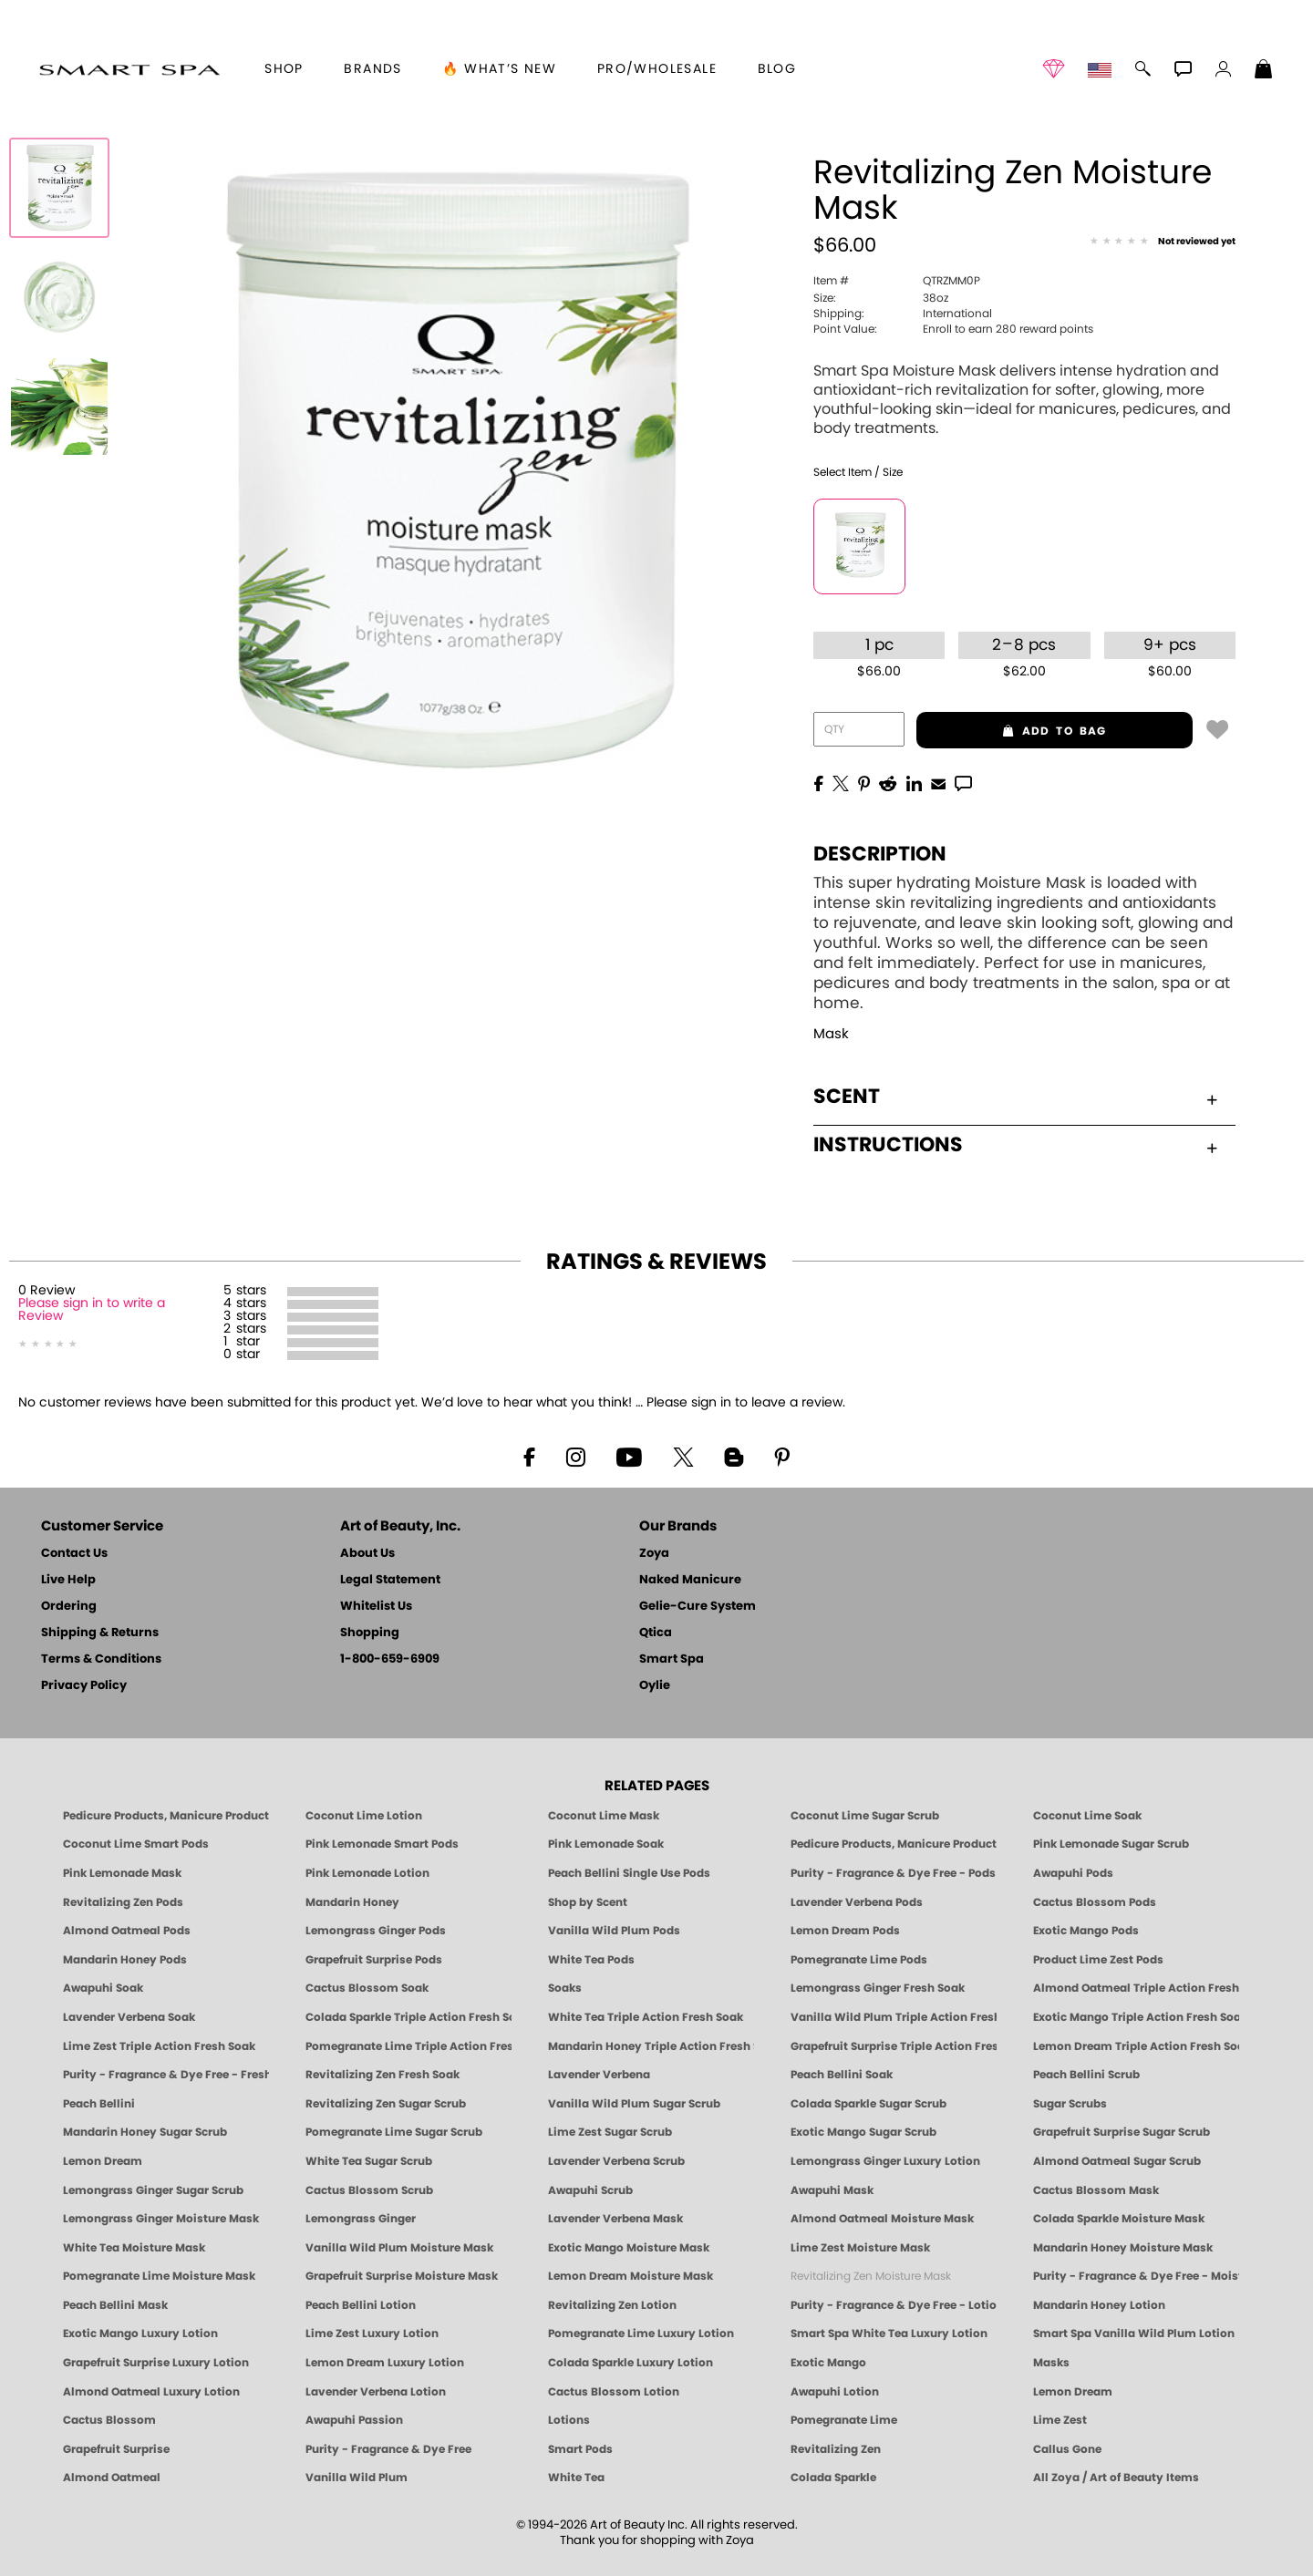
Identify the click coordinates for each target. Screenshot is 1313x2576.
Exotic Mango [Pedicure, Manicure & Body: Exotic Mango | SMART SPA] (828, 2362)
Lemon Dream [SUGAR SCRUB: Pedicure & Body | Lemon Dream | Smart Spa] (102, 2161)
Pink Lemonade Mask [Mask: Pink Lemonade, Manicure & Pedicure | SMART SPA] (122, 1873)
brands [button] (372, 69)
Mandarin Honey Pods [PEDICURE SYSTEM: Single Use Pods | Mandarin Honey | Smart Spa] (125, 1959)
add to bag (1011, 731)
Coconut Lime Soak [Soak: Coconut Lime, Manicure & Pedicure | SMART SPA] (1087, 1815)
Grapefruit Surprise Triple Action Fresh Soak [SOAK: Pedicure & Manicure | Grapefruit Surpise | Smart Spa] (894, 2046)
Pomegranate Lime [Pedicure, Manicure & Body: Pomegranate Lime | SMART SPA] (844, 2420)
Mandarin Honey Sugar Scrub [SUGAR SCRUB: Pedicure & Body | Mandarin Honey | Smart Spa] (145, 2132)
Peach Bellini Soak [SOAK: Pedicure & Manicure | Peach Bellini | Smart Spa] (842, 2074)
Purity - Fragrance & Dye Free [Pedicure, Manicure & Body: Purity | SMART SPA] (388, 2449)
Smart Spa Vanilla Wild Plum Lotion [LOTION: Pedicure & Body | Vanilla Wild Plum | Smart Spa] (1134, 2333)
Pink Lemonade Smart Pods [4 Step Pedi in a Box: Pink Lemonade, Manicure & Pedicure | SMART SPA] (382, 1844)
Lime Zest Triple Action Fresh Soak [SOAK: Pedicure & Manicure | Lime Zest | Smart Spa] (159, 2046)
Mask (831, 1034)
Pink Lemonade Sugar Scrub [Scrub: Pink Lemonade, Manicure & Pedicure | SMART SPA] (1111, 1844)
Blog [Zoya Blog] (777, 69)
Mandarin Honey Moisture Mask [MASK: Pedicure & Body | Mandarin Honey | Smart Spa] (1123, 2247)
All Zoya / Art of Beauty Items (1116, 2477)
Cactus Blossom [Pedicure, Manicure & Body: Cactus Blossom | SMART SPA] (109, 2420)
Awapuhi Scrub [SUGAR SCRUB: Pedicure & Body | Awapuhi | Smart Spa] (590, 2190)
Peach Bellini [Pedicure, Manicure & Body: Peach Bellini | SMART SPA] (99, 2103)
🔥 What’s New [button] (499, 69)
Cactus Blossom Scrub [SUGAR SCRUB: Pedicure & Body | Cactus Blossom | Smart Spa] (369, 2190)
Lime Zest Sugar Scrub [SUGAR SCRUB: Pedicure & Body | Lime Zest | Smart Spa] (610, 2132)
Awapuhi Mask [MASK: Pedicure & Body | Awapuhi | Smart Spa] (832, 2190)
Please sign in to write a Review (91, 1310)
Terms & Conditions (101, 1659)
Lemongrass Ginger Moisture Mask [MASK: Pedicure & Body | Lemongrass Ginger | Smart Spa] (161, 2218)
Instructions (1015, 1145)
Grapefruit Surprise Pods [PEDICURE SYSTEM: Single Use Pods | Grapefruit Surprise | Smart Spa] (373, 1959)
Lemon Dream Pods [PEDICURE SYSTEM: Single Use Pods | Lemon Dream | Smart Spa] (845, 1930)
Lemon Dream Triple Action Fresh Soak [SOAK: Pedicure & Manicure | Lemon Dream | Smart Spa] (1136, 2046)
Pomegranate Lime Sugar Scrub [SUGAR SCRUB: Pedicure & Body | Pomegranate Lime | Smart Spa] (393, 2132)
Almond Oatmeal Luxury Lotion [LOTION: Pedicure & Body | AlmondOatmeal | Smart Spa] (151, 2391)
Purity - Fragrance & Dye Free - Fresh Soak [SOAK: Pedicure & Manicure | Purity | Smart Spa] (166, 2074)
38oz (880, 298)
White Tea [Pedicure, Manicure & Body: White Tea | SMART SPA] (576, 2477)
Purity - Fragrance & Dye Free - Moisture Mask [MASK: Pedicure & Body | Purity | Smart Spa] (1136, 2276)
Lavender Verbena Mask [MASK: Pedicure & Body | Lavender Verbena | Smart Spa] (615, 2218)
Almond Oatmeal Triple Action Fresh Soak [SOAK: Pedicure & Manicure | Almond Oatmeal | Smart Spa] (1136, 1988)
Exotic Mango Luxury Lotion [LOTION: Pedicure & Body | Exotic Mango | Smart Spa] (140, 2333)
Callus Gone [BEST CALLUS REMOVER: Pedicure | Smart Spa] (1067, 2449)
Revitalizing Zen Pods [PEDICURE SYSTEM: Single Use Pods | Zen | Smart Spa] (123, 1902)
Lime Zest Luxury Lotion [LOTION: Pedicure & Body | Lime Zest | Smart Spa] (372, 2333)
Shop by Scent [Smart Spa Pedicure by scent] (587, 1902)
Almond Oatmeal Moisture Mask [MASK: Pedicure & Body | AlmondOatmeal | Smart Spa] (882, 2218)
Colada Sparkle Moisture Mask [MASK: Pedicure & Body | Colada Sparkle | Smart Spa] (1118, 2218)
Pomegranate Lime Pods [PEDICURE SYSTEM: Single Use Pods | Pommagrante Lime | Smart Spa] (859, 1959)
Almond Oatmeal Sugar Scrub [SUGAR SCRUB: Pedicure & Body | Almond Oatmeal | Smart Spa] (1117, 2161)
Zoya (654, 1554)
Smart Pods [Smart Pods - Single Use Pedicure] (580, 2449)
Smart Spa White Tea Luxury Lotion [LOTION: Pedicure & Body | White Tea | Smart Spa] (889, 2333)
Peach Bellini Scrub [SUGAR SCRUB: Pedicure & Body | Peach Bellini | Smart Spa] (1086, 2074)
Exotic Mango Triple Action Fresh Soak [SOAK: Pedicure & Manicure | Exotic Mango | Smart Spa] (1136, 2017)
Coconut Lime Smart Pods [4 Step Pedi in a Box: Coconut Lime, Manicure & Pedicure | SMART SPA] (136, 1844)
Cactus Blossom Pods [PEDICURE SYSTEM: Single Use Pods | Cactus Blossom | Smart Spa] (1094, 1902)
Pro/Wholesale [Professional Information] (657, 69)
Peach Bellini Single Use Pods (629, 1873)
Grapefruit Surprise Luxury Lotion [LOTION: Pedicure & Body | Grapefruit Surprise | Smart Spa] (156, 2362)
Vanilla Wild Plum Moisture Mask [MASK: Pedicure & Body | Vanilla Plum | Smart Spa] (399, 2247)
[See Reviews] (1162, 242)
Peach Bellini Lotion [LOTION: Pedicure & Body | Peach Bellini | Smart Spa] (360, 2305)
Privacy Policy (84, 1686)
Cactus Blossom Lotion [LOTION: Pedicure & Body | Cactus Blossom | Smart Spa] (613, 2391)
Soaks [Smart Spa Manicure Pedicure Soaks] (565, 1988)
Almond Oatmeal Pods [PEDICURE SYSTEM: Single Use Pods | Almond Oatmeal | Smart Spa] (127, 1930)
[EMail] (938, 782)
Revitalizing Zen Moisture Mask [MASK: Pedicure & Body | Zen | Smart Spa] (871, 2276)
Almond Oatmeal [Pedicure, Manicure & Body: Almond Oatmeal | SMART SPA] (111, 2477)
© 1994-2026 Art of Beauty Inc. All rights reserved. (657, 2533)
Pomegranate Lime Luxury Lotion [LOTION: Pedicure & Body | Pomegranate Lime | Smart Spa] (641, 2333)
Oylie (654, 1686)
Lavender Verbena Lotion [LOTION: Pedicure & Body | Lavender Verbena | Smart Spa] (375, 2391)
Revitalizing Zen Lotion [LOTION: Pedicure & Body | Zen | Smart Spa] (612, 2305)
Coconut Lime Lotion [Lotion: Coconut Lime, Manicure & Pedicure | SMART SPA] (363, 1815)
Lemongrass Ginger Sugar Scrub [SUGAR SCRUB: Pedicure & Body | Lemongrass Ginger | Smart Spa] (153, 2190)
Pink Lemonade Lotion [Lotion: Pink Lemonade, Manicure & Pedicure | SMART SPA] (367, 1873)
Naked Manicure (690, 1580)
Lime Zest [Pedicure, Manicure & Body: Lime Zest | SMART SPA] (1060, 2420)
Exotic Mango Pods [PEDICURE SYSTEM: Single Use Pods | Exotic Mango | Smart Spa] (1086, 1930)
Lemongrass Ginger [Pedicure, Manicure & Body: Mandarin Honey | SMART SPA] (360, 2218)
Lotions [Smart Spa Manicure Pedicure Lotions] (569, 2420)
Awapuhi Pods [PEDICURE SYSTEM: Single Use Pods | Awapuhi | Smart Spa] (1073, 1873)
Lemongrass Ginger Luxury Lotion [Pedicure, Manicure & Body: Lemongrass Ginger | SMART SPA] (885, 2161)
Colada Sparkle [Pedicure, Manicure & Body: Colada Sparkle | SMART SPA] (833, 2477)
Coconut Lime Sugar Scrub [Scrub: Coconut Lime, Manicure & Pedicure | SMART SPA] (865, 1815)
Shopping (369, 1633)
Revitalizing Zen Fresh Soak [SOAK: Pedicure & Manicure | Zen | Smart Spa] (382, 2074)
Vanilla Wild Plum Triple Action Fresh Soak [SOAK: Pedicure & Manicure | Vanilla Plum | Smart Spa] (894, 2017)
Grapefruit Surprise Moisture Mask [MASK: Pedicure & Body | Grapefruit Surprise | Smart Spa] (401, 2276)
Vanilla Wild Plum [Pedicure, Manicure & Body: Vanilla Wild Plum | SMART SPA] (356, 2477)
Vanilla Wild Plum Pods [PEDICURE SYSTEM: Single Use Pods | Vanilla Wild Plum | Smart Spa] (614, 1930)
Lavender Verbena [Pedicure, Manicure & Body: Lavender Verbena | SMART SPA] (599, 2074)
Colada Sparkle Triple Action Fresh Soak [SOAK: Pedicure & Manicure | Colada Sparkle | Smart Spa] (408, 2017)
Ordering (69, 1607)
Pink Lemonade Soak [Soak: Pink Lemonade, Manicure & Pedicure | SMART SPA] (606, 1844)
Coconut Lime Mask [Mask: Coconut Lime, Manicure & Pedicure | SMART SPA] (603, 1815)
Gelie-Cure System (697, 1607)
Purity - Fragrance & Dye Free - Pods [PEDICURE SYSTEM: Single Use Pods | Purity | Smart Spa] (893, 1873)
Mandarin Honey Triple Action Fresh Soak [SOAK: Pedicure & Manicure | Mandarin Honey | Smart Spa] (651, 2046)
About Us (367, 1554)
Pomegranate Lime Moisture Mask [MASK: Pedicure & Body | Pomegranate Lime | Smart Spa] (159, 2276)
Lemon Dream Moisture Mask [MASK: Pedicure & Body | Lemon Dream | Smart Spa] (630, 2276)
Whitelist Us (376, 1607)
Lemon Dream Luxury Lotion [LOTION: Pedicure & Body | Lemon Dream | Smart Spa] (384, 2362)
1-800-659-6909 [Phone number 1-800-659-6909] (389, 1659)
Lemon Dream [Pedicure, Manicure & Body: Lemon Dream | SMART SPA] (1072, 2391)
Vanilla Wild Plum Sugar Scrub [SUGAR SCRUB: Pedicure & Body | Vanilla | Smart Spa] (634, 2103)
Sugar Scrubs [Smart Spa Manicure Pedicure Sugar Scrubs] (1070, 2103)
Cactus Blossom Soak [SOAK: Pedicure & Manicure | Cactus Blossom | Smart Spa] (367, 1988)
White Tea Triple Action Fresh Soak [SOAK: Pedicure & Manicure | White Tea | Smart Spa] (645, 2017)
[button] (129, 69)
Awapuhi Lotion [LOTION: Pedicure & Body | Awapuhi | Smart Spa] (835, 2391)
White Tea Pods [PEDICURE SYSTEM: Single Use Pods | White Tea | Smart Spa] (591, 1959)
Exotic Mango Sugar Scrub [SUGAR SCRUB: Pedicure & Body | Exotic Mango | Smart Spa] (863, 2132)
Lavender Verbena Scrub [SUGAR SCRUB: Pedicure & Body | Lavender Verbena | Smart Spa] (616, 2161)
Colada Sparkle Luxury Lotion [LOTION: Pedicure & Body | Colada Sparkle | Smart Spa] (630, 2362)
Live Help (68, 1580)
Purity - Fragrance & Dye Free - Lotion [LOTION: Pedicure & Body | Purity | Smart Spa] (894, 2305)
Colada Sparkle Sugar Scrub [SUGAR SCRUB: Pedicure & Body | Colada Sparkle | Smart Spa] (868, 2103)
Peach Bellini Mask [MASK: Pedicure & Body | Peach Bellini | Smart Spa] (115, 2305)
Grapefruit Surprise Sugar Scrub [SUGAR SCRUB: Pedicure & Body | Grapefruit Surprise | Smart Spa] (1121, 2132)
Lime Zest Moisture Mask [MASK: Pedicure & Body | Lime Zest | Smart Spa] (860, 2247)
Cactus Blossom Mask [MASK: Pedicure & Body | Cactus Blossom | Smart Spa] (1096, 2190)
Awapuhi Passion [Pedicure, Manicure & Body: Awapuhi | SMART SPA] (354, 2420)
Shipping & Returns (100, 1633)
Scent (1015, 1097)
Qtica (655, 1633)
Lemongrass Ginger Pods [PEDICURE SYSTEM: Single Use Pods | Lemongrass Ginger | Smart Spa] (375, 1930)
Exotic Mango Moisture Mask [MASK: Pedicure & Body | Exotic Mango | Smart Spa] (628, 2247)
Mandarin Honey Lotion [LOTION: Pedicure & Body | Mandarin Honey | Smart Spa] (1099, 2305)
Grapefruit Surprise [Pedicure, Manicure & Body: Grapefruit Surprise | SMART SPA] (116, 2449)
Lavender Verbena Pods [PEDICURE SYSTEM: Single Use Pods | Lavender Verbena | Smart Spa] (857, 1902)
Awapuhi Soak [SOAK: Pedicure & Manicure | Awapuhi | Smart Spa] (103, 1988)
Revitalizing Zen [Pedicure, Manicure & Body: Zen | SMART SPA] (836, 2449)
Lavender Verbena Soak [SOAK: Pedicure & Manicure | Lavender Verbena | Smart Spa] (129, 2017)
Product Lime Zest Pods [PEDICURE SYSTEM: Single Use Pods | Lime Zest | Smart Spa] (1098, 1959)
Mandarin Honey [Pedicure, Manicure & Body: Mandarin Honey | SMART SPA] (352, 1902)
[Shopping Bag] (1264, 71)
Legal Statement (390, 1580)
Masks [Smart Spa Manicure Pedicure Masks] (1051, 2362)
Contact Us (74, 1554)
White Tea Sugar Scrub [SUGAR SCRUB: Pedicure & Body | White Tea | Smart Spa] (368, 2161)
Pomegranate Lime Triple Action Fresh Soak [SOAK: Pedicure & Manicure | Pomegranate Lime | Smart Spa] (408, 2046)
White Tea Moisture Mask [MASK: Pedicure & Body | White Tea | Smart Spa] (134, 2247)
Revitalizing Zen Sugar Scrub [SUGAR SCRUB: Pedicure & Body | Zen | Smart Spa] (385, 2103)
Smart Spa (671, 1659)
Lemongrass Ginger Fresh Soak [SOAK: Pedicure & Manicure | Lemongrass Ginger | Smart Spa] (878, 1988)
